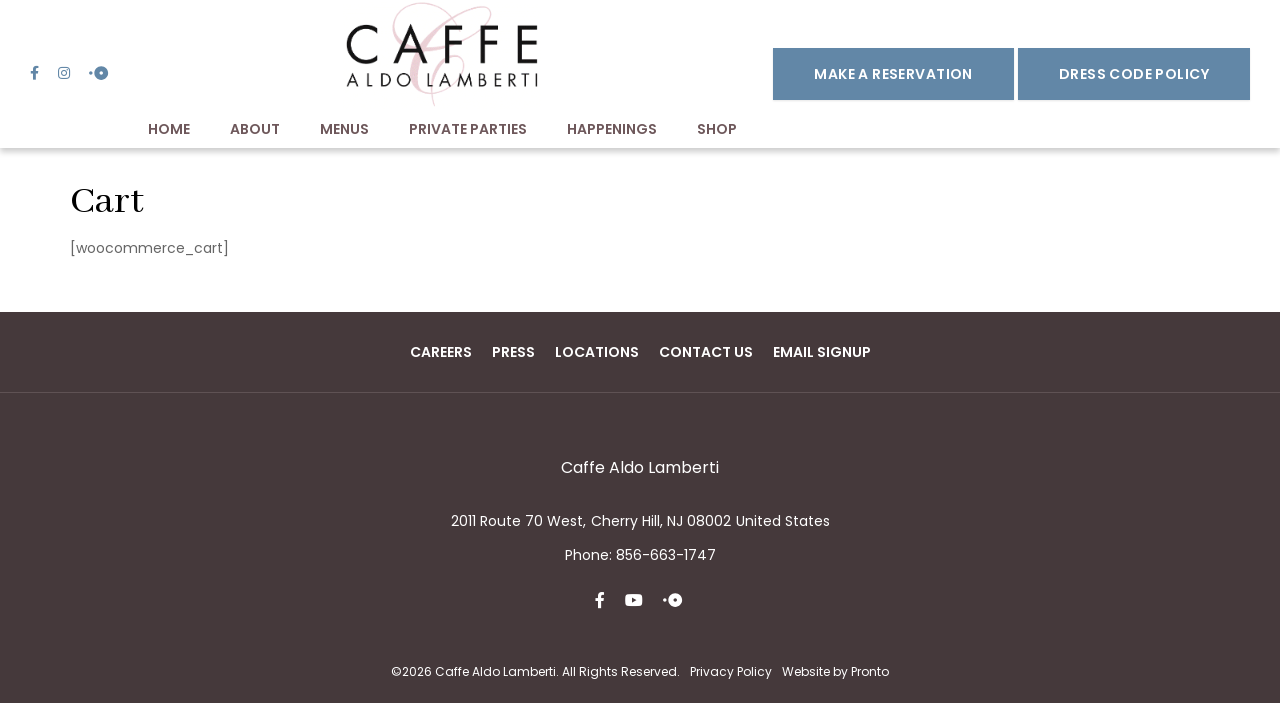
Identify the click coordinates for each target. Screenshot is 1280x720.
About (255, 129)
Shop (717, 129)
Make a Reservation (893, 74)
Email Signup (822, 352)
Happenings (612, 129)
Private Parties (468, 129)
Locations (597, 352)
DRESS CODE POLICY (1134, 74)
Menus (344, 129)
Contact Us (706, 352)
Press (513, 352)
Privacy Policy (731, 671)
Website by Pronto (835, 671)
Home (169, 129)
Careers (441, 352)
